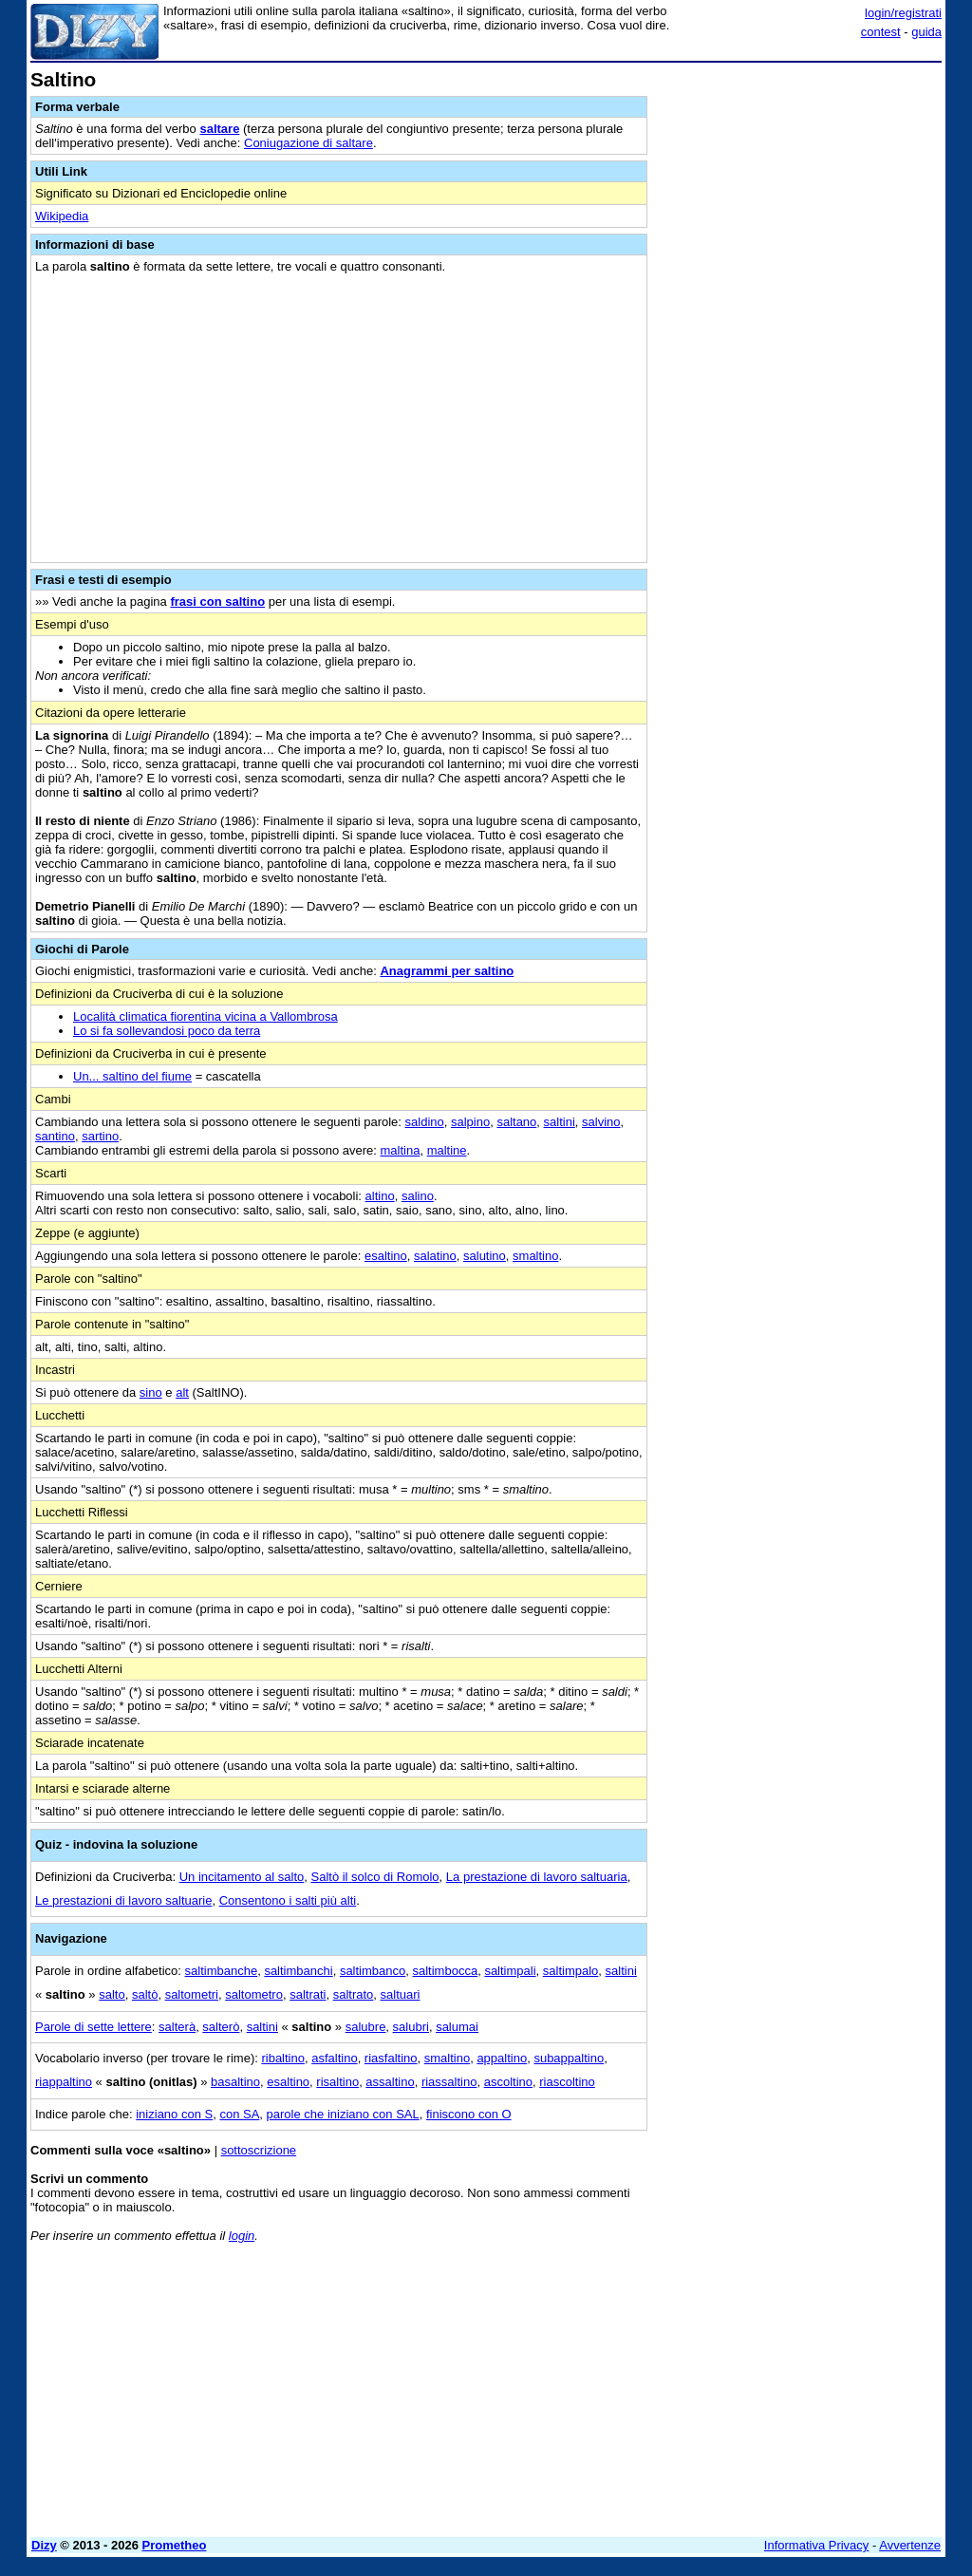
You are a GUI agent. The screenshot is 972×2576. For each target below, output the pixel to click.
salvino (601, 1122)
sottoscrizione (258, 2150)
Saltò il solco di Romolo (374, 1877)
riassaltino (449, 2082)
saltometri (191, 1994)
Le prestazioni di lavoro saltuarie (123, 1900)
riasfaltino (391, 2058)
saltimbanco (372, 1971)
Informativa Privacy (816, 2545)
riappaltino (63, 2082)
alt (182, 1392)
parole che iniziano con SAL (343, 2114)
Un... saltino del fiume (132, 1076)
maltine (447, 1150)
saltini (559, 1122)
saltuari (401, 1994)
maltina (400, 1150)
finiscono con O (469, 2114)
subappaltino (568, 2058)
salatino (435, 1256)
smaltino (535, 1256)
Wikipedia (61, 216)
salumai (457, 2027)
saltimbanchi (298, 1971)
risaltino (337, 2082)
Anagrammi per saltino (447, 971)
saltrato (353, 1994)
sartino (100, 1136)
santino (55, 1136)
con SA (239, 2114)
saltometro (254, 1994)
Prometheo (174, 2545)
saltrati (308, 1994)
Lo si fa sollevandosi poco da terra (166, 1031)
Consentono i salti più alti (288, 1900)
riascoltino (567, 2082)
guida (926, 32)
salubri (411, 2027)
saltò (145, 1994)
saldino (424, 1122)
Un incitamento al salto (242, 1877)
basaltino (235, 2082)
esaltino (385, 1256)
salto (111, 1994)
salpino (470, 1122)
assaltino (389, 2082)
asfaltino (334, 2058)
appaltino (502, 2058)
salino (418, 1196)
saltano (516, 1122)
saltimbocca (445, 1971)
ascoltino (508, 2082)
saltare (219, 129)
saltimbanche (221, 1971)
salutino (484, 1256)
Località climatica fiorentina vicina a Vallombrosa (205, 1016)
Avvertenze (910, 2545)
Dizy (44, 2545)
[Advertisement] (799, 188)
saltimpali (509, 1971)
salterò (220, 2027)
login (241, 2235)
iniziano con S (174, 2114)
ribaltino (283, 2058)
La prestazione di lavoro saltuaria (536, 1877)
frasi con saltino (217, 601)
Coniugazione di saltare (308, 143)
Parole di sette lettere (93, 2027)
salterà (177, 2027)
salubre (366, 2027)
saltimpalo (571, 1971)
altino (380, 1196)
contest (881, 32)
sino (151, 1392)
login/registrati (903, 13)
